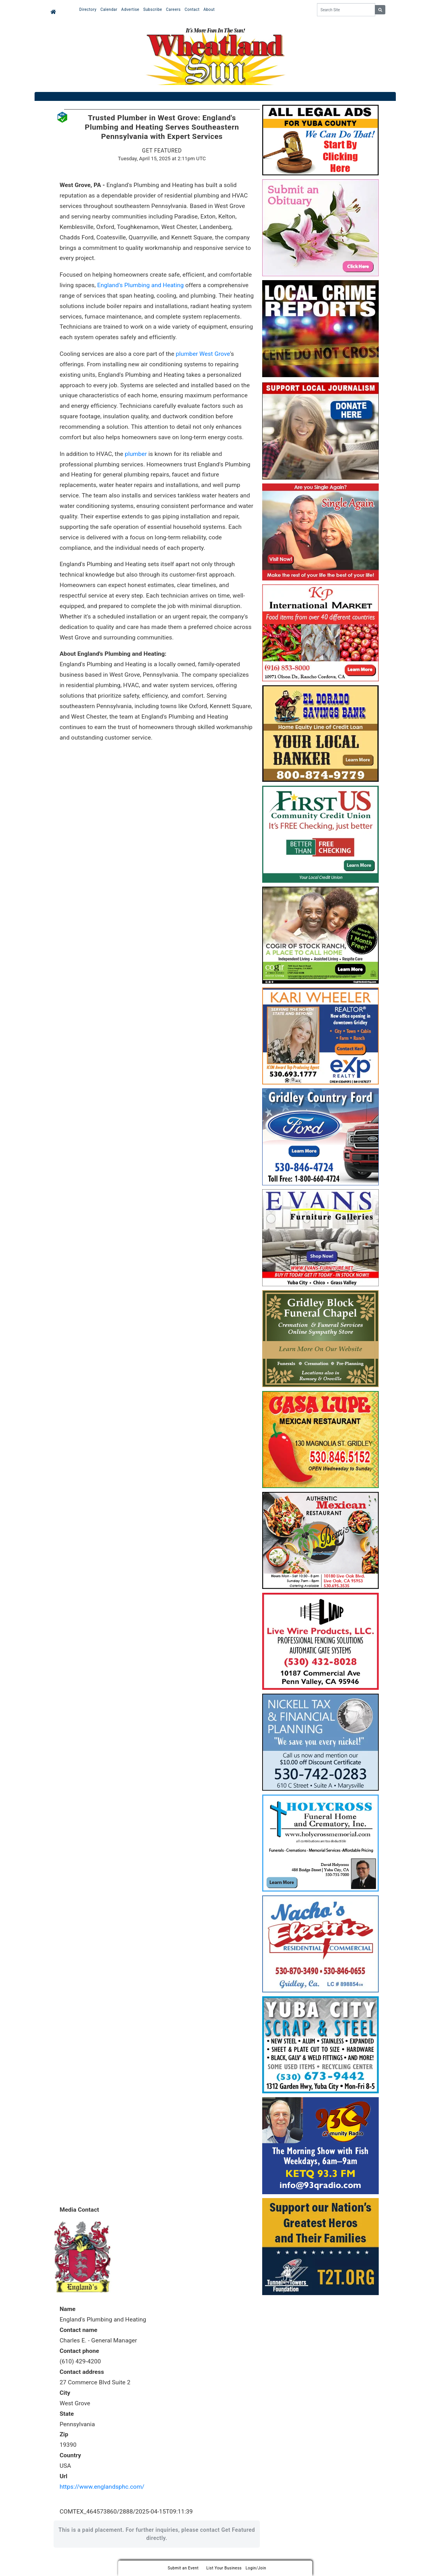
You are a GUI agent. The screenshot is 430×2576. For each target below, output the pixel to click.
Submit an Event (183, 2568)
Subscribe (152, 9)
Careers (173, 9)
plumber (136, 453)
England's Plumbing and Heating (140, 285)
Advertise (130, 9)
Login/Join (255, 2568)
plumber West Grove (203, 353)
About (209, 9)
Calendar (108, 9)
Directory (87, 9)
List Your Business (224, 2568)
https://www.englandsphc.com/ (101, 2486)
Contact (192, 9)
